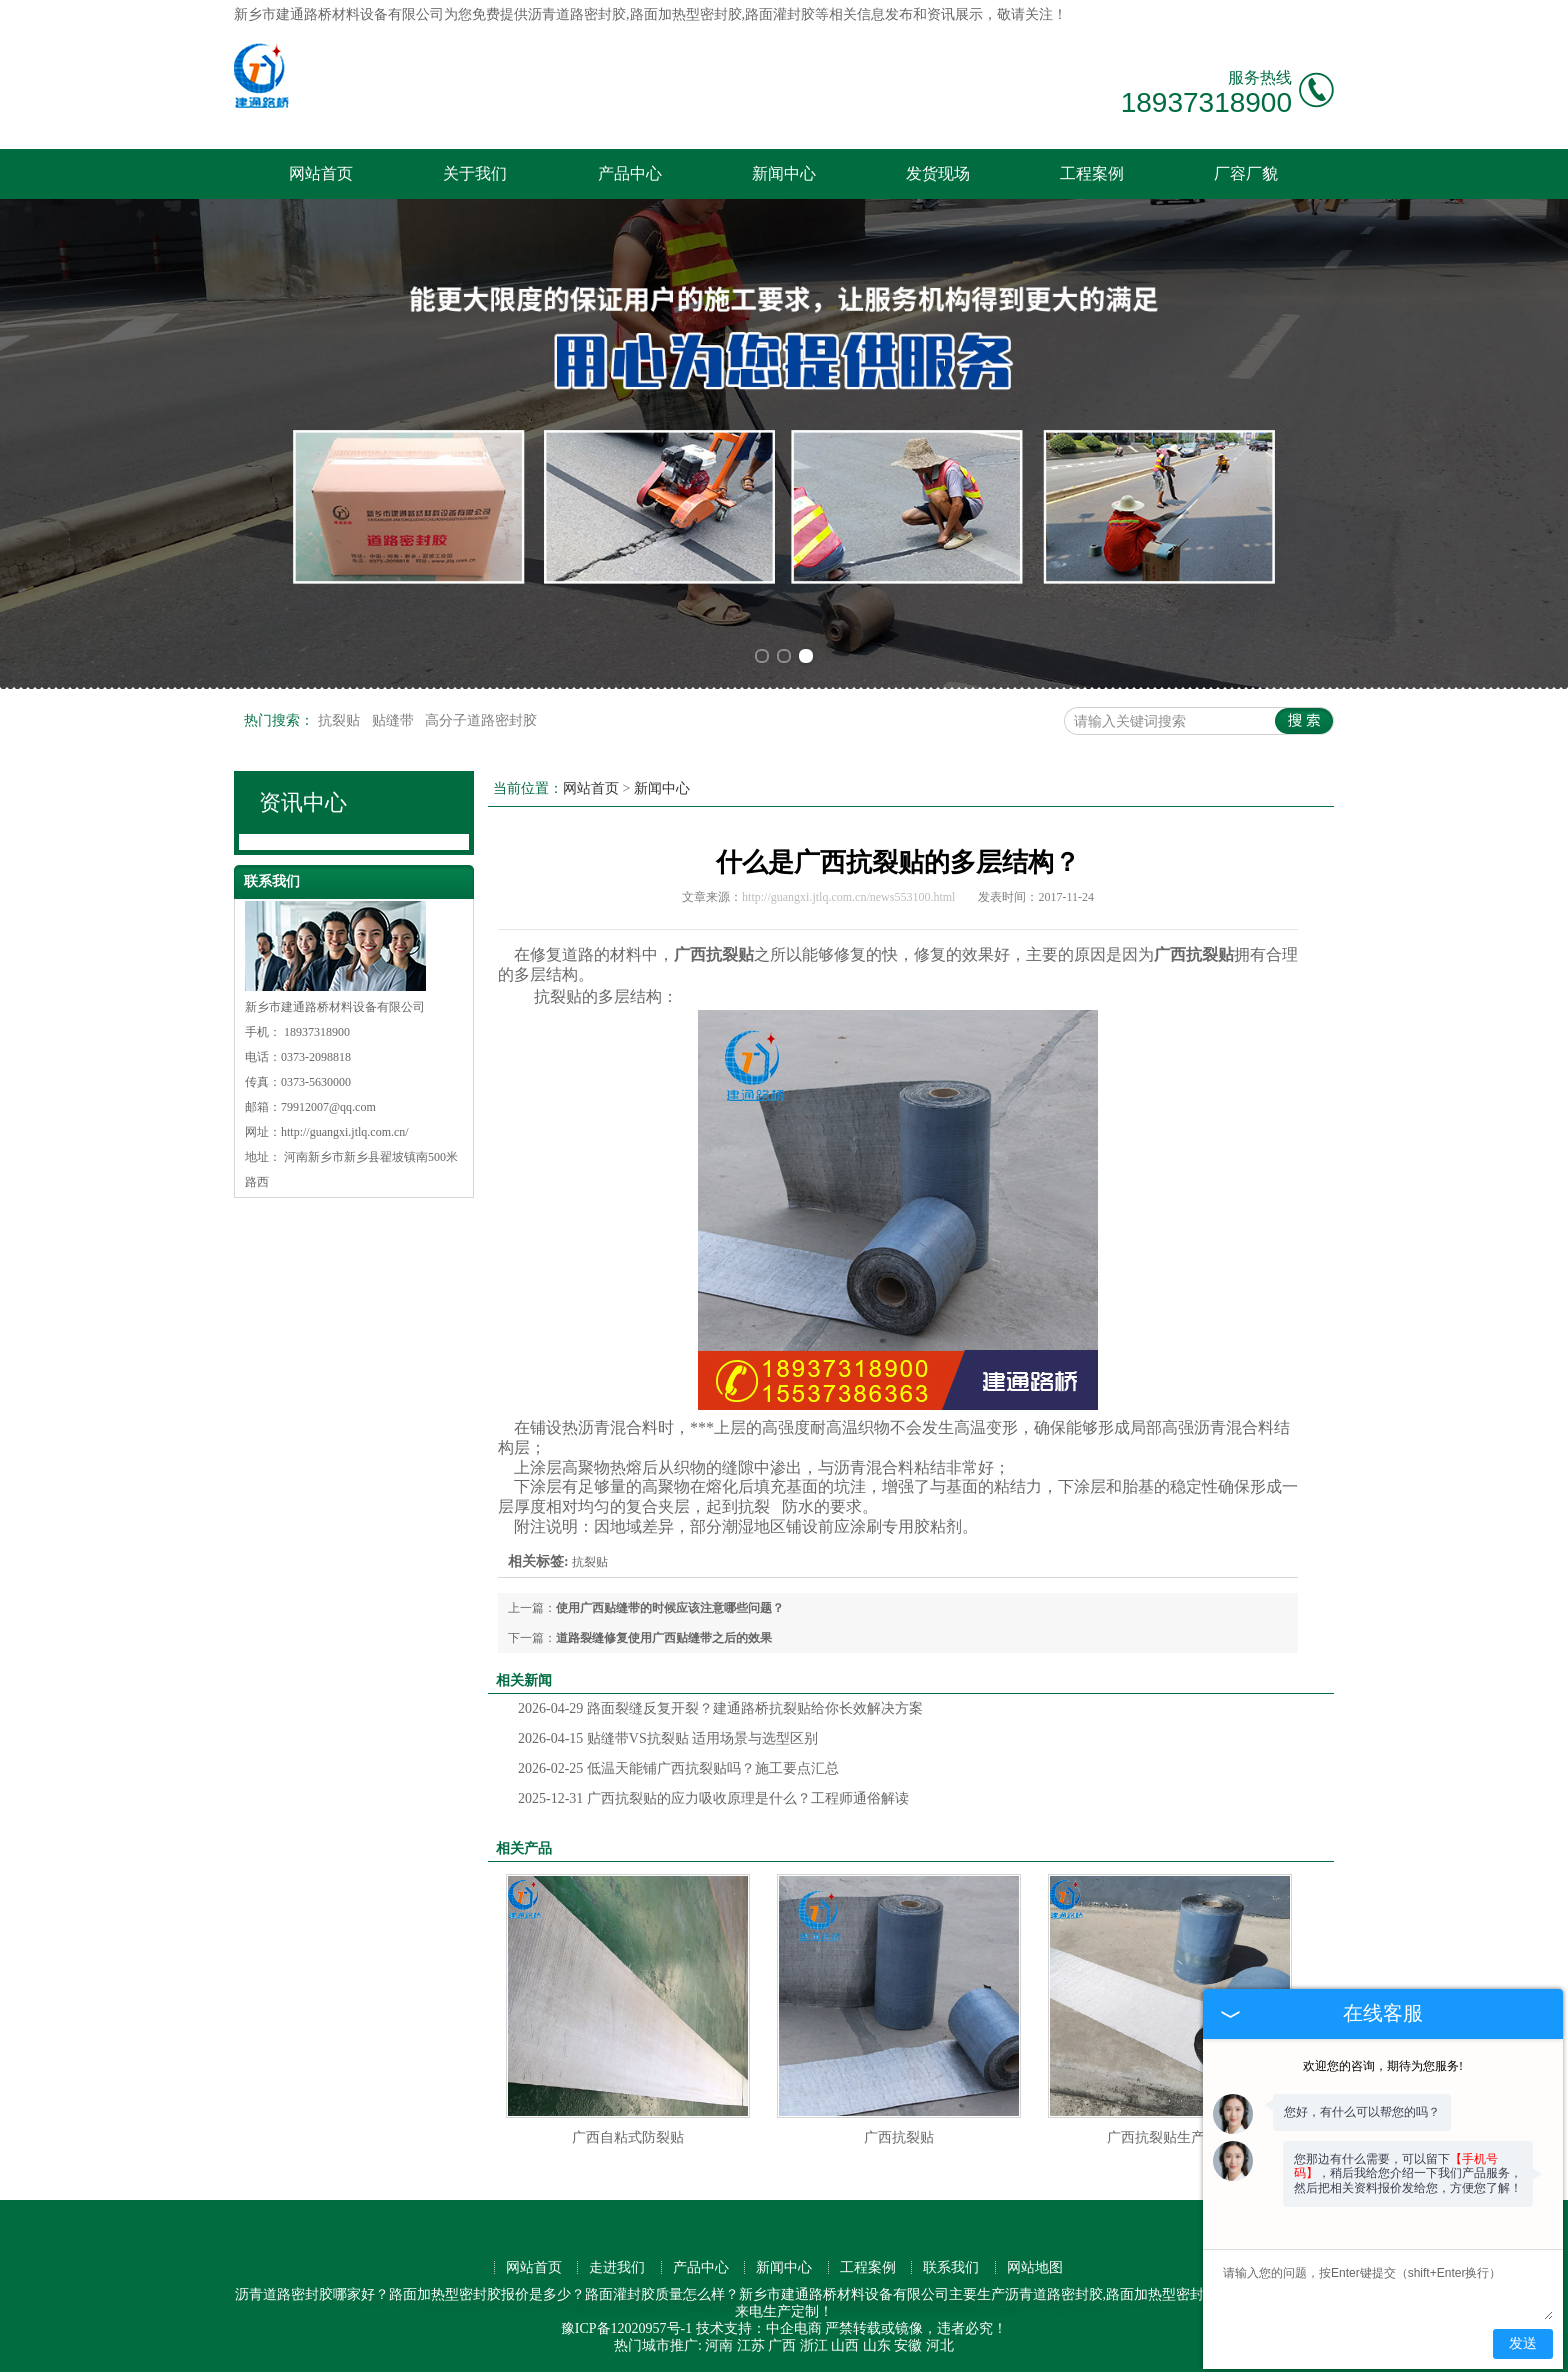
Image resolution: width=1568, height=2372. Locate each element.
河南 (719, 2345)
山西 (845, 2345)
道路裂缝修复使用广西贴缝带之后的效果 (670, 1638)
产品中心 (630, 173)
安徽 (908, 2345)
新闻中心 (784, 173)
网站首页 (321, 173)
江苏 (751, 2345)
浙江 (814, 2345)
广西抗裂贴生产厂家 (1170, 2137)
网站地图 (1035, 2267)
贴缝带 (395, 720)
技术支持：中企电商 (759, 2328)
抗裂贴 (341, 720)
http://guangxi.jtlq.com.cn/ (345, 1132)
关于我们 (475, 173)
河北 (940, 2345)
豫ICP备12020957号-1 (626, 2328)
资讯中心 (303, 802)
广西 (782, 2345)
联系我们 (951, 2267)
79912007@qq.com (328, 1107)
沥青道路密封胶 (577, 14)
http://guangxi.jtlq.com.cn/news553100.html (848, 897)
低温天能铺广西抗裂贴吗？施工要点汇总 (678, 1768)
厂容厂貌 (1246, 173)
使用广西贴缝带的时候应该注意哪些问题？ (670, 1608)
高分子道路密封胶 (481, 720)
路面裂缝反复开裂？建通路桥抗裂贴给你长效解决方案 (720, 1708)
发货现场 (938, 173)
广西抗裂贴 (899, 2137)
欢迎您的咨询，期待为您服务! (1383, 2066)
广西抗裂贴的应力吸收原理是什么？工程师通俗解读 (713, 1798)
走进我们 (617, 2267)
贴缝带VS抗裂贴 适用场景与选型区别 (668, 1738)
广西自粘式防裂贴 (628, 2137)
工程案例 (1092, 173)
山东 (877, 2345)
